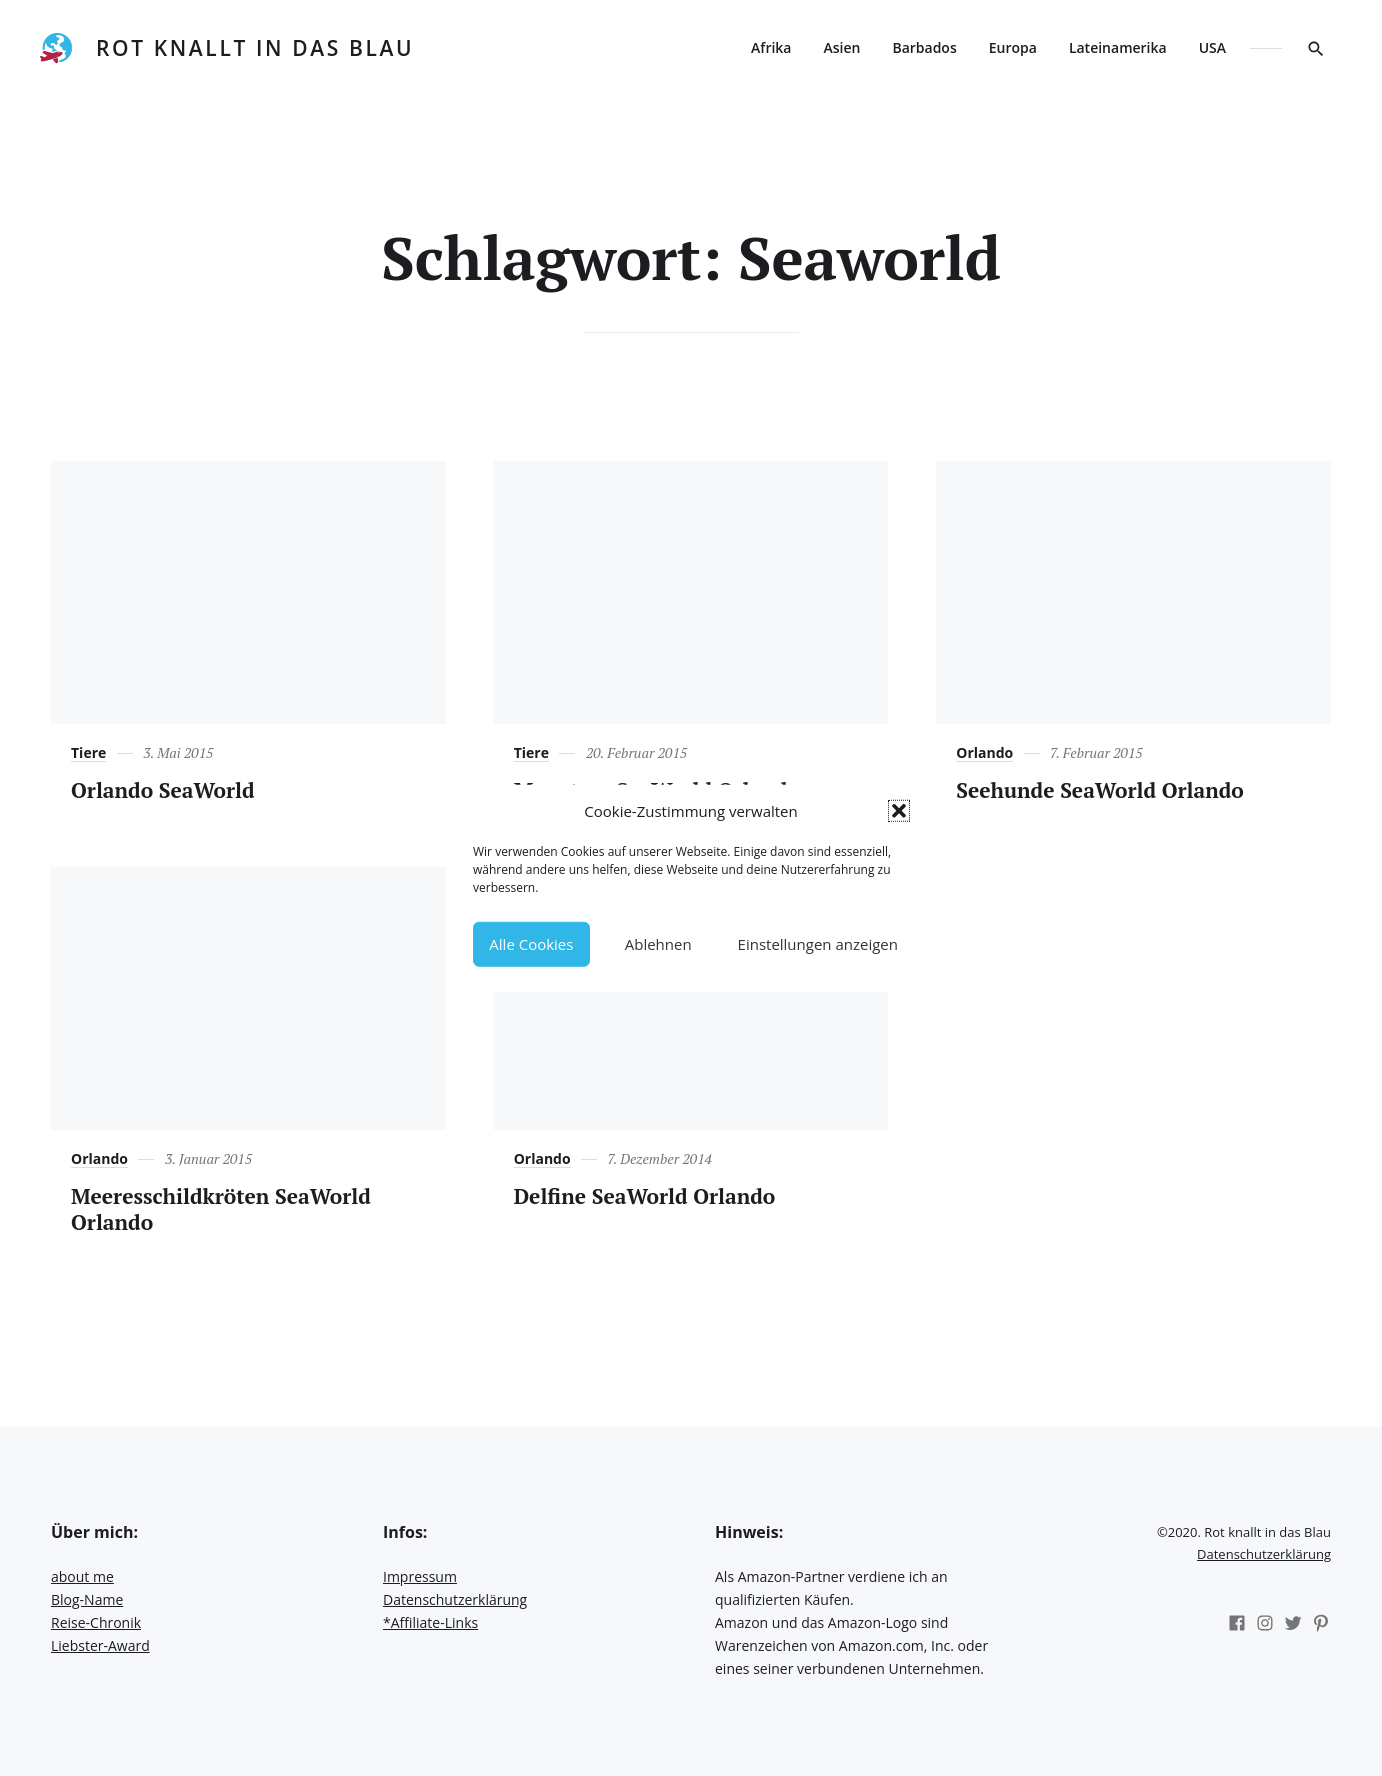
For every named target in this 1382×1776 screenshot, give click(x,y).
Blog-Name (87, 1599)
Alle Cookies (531, 944)
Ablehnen (658, 944)
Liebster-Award (100, 1645)
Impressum (420, 1576)
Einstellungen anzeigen (818, 944)
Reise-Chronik (96, 1622)
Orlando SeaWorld (163, 790)
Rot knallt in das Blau (255, 48)
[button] (899, 811)
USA (1212, 47)
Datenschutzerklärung (455, 1599)
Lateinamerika (1118, 47)
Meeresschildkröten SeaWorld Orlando (221, 1209)
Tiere (88, 752)
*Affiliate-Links (430, 1622)
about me (82, 1576)
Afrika (771, 47)
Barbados (924, 47)
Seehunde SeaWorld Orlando (1099, 790)
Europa (1013, 47)
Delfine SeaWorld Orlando (645, 1196)
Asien (841, 47)
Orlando (984, 752)
